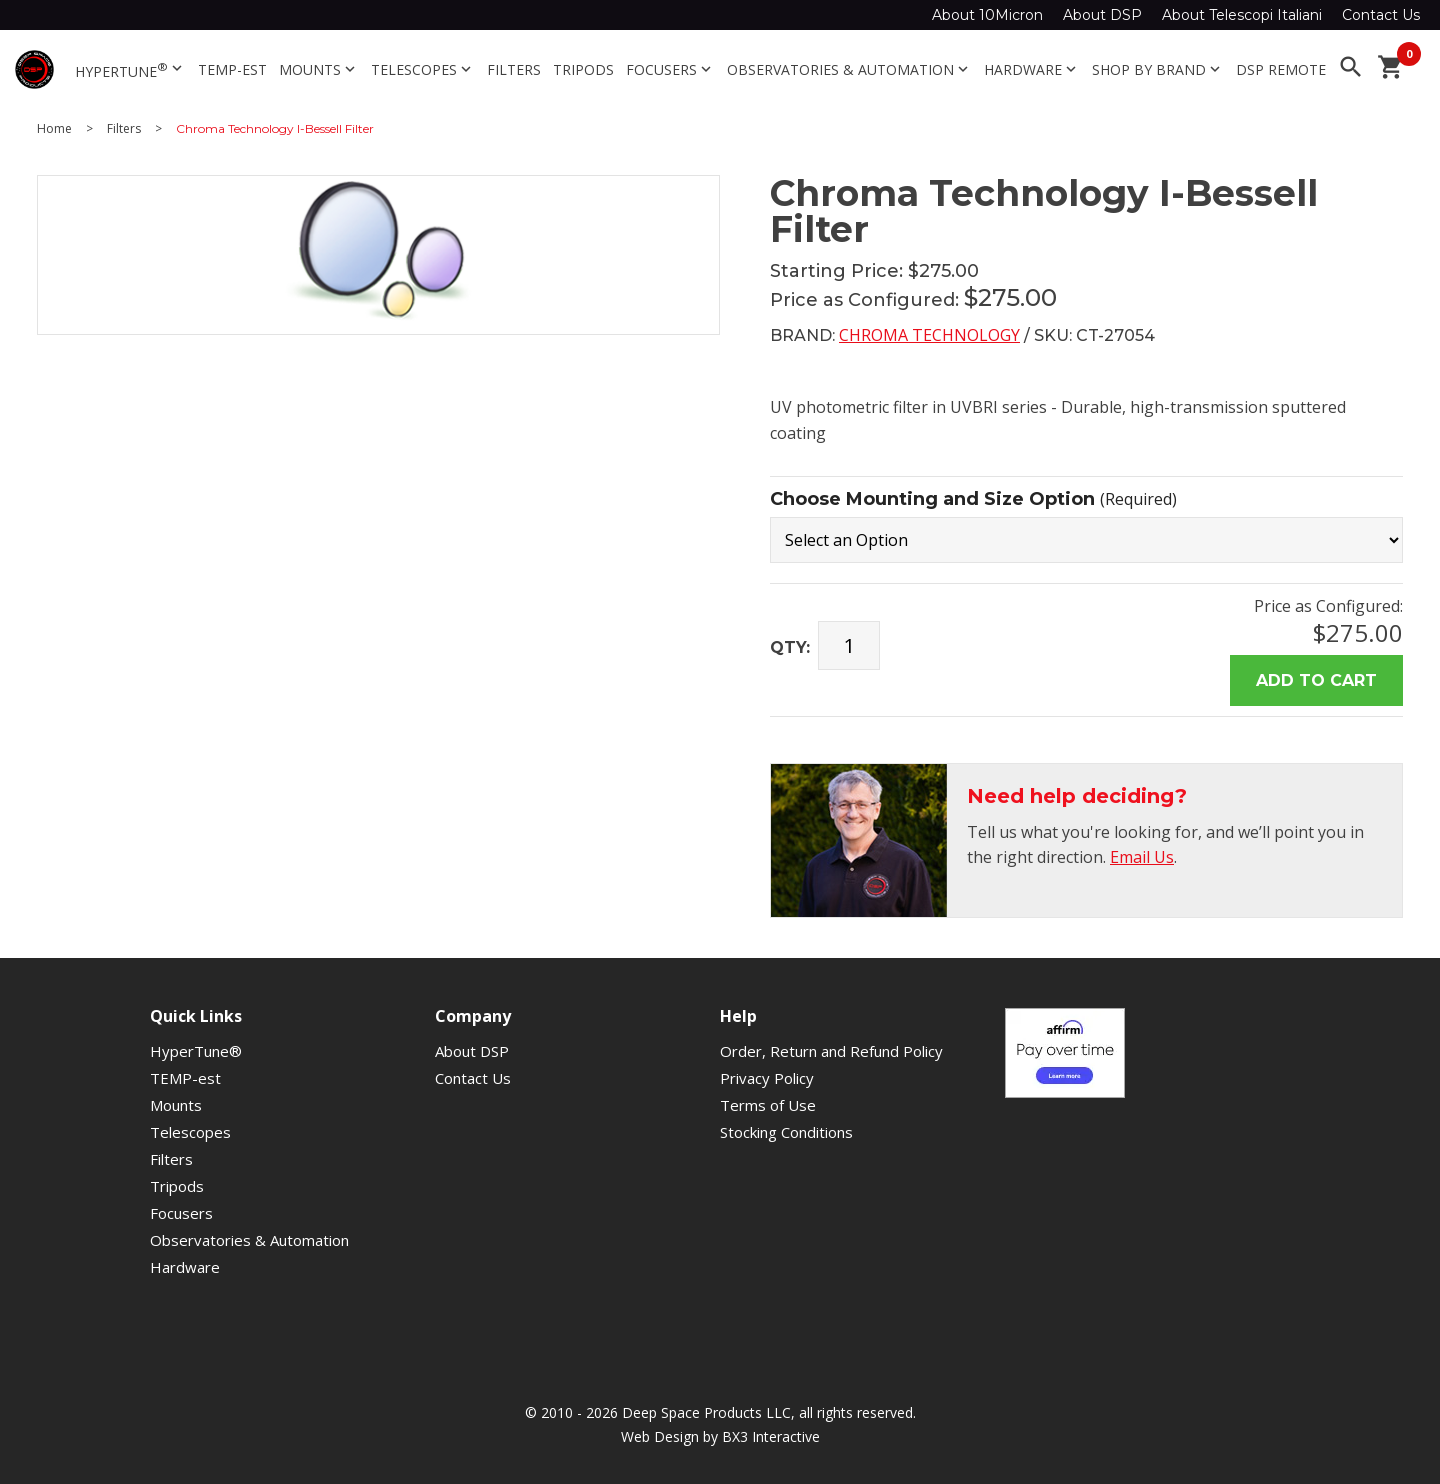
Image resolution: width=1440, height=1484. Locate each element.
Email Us (1142, 857)
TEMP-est (232, 69)
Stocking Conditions (786, 1132)
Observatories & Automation (849, 69)
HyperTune (130, 70)
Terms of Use (768, 1105)
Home (54, 129)
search (1351, 67)
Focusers (670, 69)
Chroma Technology (929, 335)
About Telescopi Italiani (1242, 15)
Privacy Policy (767, 1078)
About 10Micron (987, 15)
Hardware (1032, 69)
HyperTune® (196, 1051)
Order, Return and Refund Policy (831, 1051)
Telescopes (423, 69)
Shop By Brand (1158, 69)
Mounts (319, 69)
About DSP (1102, 15)
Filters (514, 69)
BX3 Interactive (771, 1436)
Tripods (583, 69)
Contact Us (1381, 15)
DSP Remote (1281, 69)
